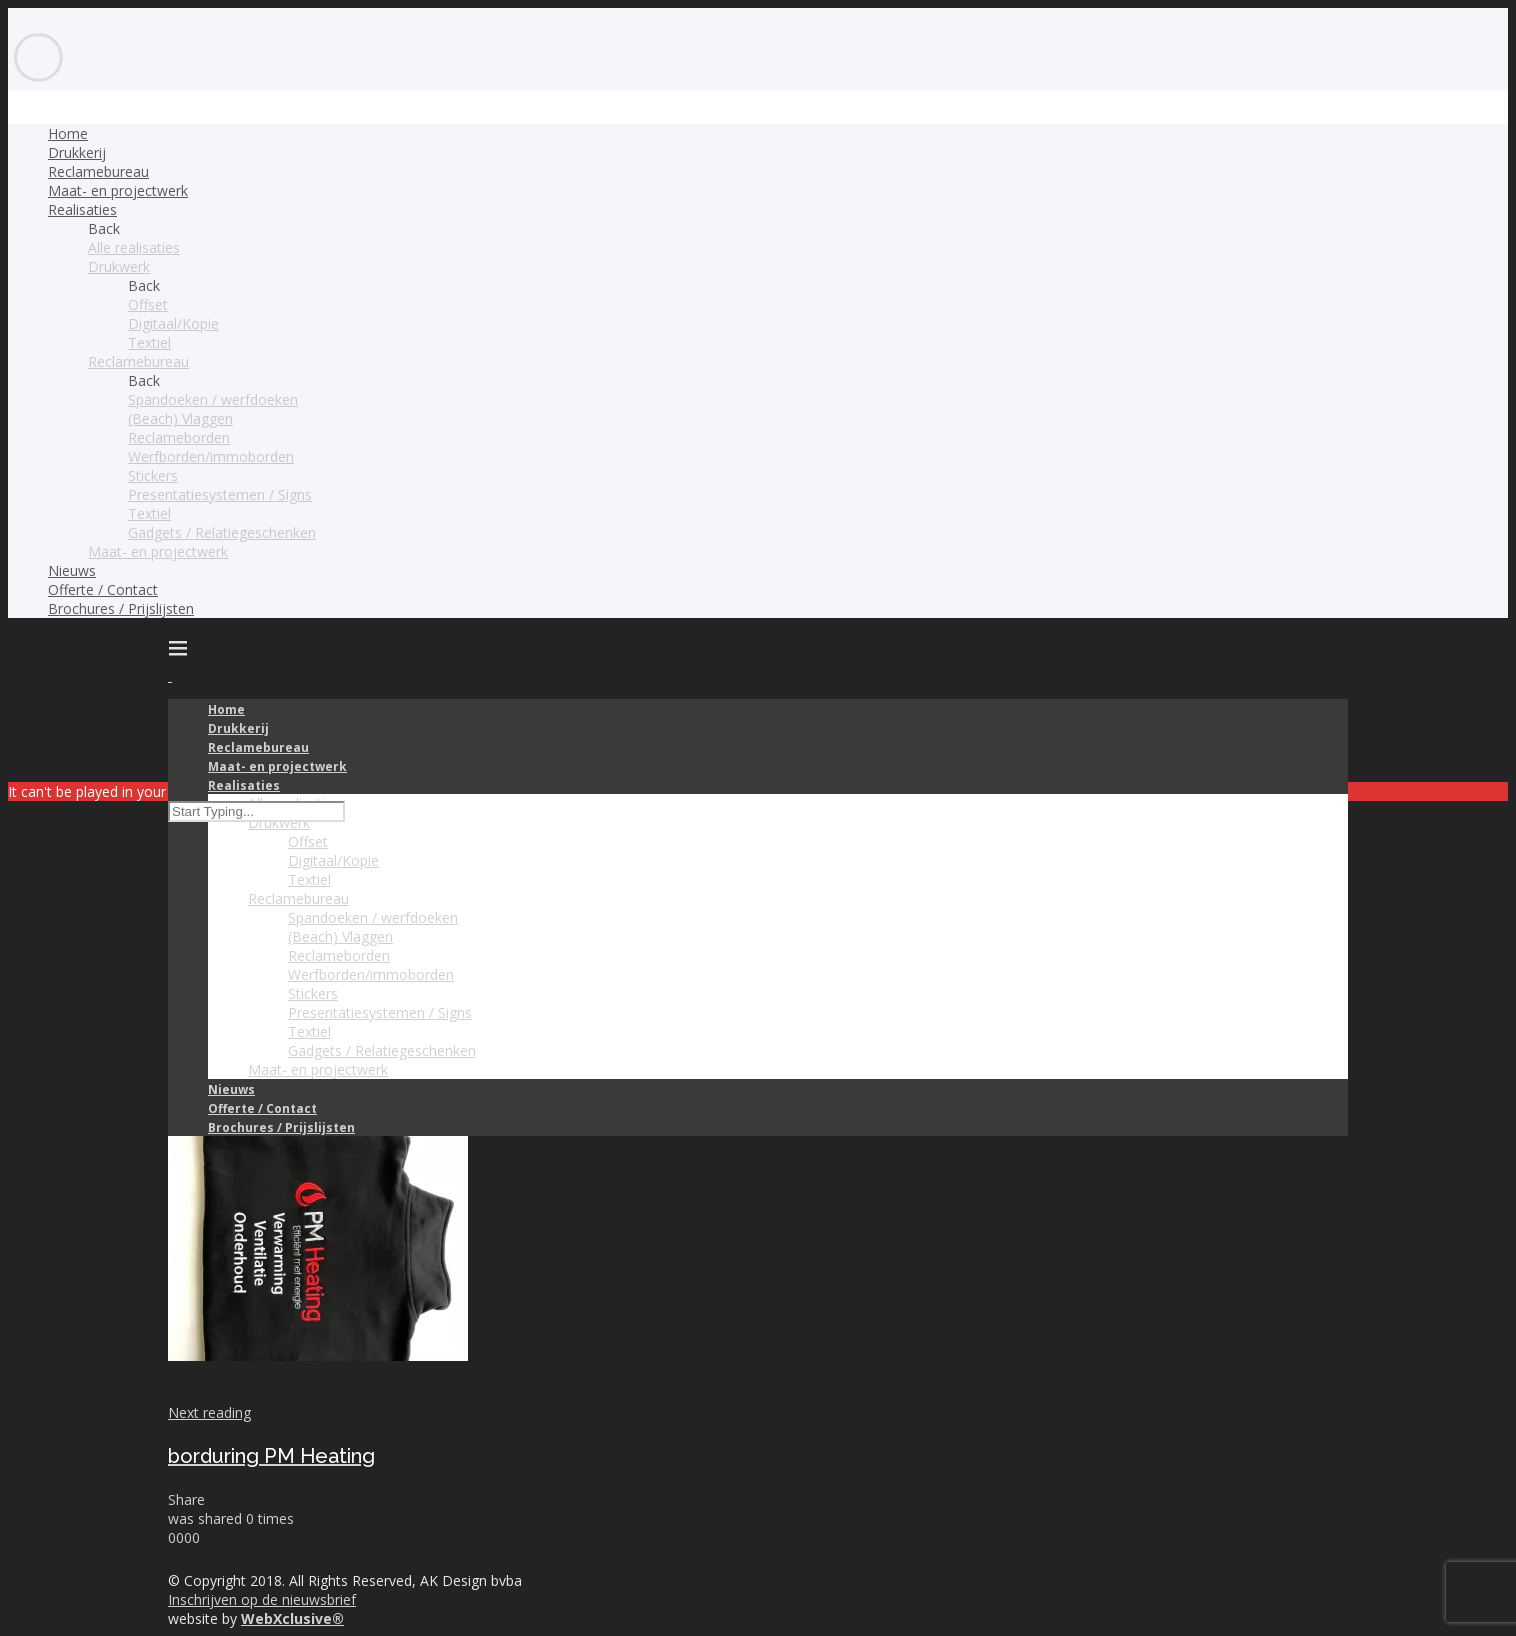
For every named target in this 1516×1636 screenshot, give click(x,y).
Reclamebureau (98, 171)
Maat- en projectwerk (118, 190)
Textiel (149, 342)
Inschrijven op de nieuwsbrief (262, 1599)
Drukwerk (119, 266)
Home (68, 133)
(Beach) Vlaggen (180, 418)
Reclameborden (179, 437)
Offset (148, 304)
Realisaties (82, 209)
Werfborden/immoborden (211, 456)
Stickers (153, 475)
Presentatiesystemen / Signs (220, 494)
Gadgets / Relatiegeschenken (222, 532)
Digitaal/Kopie (173, 323)
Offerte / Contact (103, 589)
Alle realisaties (134, 247)
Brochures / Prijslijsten (121, 608)
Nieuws (72, 570)
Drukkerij (77, 152)
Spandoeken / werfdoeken (213, 399)
